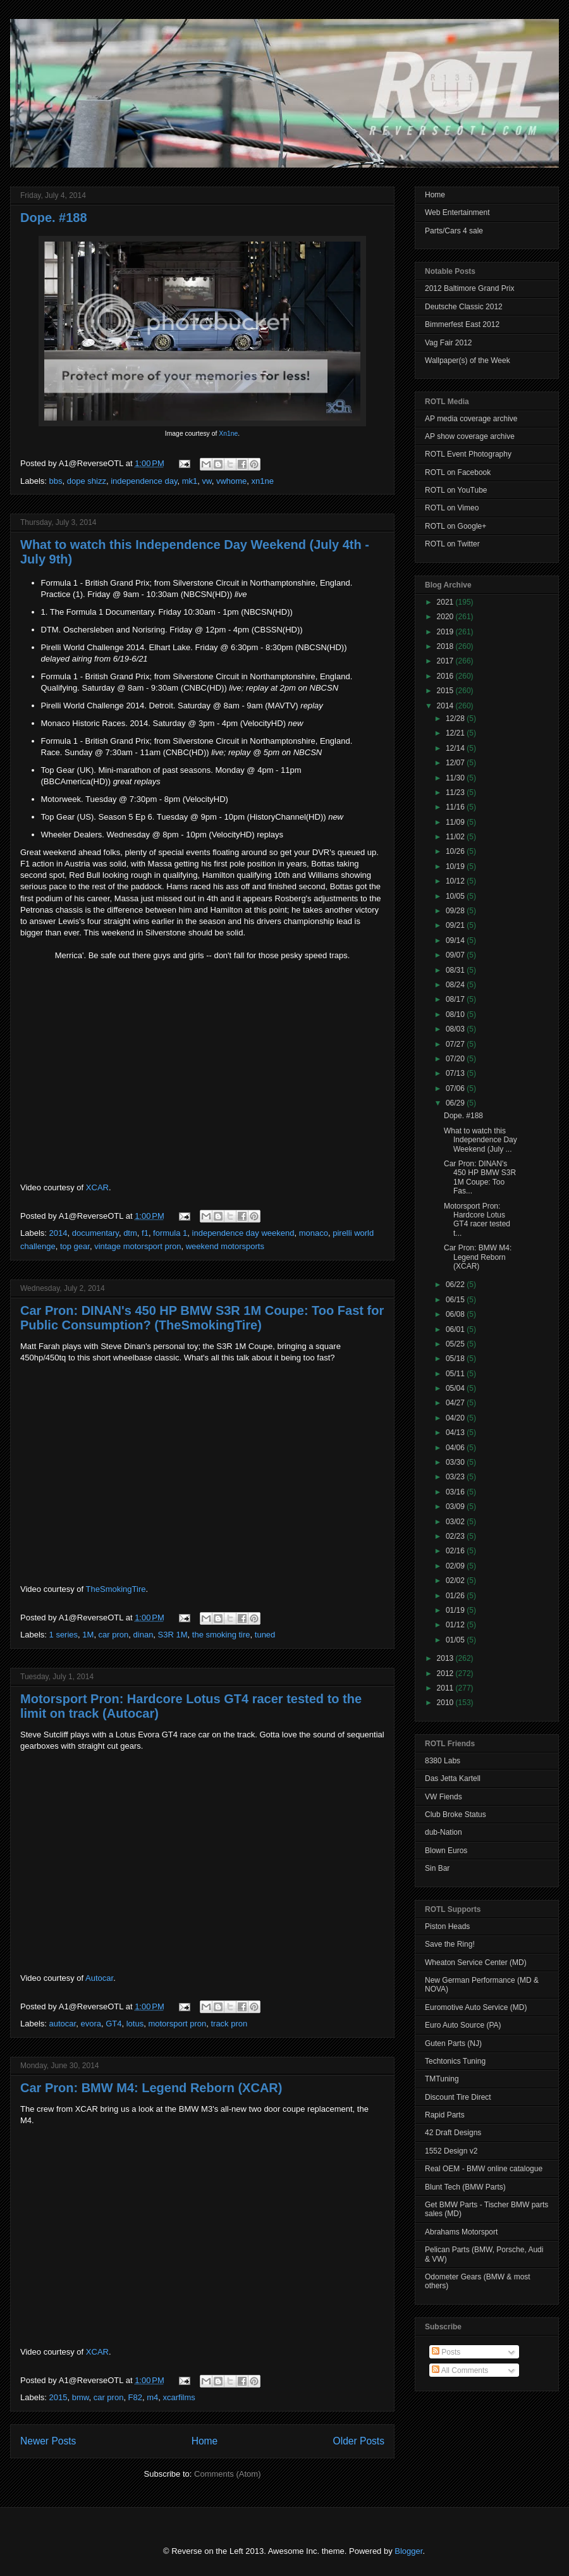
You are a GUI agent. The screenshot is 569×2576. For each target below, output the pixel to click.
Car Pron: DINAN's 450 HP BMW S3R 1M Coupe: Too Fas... (480, 1177)
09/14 (456, 940)
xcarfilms (179, 2397)
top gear (75, 1246)
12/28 (456, 718)
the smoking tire (221, 1634)
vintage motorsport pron (137, 1246)
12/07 (456, 762)
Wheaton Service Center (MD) (476, 1962)
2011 (446, 1688)
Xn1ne (228, 433)
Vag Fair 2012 (448, 342)
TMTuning (442, 2078)
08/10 (456, 1014)
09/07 (456, 955)
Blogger (408, 2551)
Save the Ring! (450, 1944)
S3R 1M (173, 1634)
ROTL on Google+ (455, 526)
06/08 (456, 1314)
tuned (265, 1634)
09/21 (456, 925)
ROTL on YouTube (456, 490)
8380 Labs (442, 1760)
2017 (446, 660)
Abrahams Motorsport (461, 2232)
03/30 (456, 1462)
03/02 (456, 1521)
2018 (446, 646)
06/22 (456, 1284)
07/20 (456, 1058)
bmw (80, 2397)
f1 (145, 1233)
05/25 (456, 1344)
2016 (446, 676)
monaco (313, 1233)
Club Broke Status (455, 1814)
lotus (135, 2023)
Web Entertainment (457, 212)
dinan (143, 1634)
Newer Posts (48, 2441)
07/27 (456, 1044)
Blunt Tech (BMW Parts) (465, 2187)
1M (88, 1634)
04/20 (456, 1418)
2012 (446, 1673)
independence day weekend (243, 1233)
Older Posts (358, 2441)
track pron (229, 2023)
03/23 (456, 1476)
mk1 (190, 481)
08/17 (456, 999)
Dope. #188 (53, 218)
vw (206, 481)
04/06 (456, 1447)
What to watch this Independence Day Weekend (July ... (480, 1140)
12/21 (456, 733)
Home (205, 2441)
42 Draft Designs (453, 2132)
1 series (63, 1634)
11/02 (456, 836)
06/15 (456, 1299)
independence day (144, 481)
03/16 (456, 1492)
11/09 (456, 822)
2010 (446, 1702)
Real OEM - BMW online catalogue (483, 2168)
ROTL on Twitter (452, 543)
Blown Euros (446, 1850)
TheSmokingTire (116, 1589)
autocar (62, 2023)
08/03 (456, 1029)
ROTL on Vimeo (452, 507)
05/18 (456, 1358)
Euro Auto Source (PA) (463, 2025)
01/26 (456, 1595)
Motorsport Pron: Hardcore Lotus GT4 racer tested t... (477, 1220)
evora (90, 2023)
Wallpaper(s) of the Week (467, 360)
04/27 (456, 1402)
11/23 (456, 792)
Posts (446, 2352)
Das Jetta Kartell (452, 1778)
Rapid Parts (445, 2115)
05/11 (456, 1373)
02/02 (456, 1580)
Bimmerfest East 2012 (462, 324)
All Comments (460, 2370)
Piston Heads (447, 1926)
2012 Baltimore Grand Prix (469, 288)
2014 (58, 1233)
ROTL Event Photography (468, 454)
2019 (446, 631)
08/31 (456, 970)
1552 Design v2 (451, 2151)
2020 (446, 616)
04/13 (456, 1432)
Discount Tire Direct (458, 2097)
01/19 (456, 1610)
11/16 (456, 807)
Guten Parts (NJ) (453, 2043)
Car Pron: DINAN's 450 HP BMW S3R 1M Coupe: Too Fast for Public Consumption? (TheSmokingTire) (202, 1317)
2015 (58, 2397)
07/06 (456, 1088)
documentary (95, 1233)
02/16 (456, 1550)
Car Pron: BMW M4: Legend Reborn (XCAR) (151, 2088)
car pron (114, 1634)
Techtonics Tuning (455, 2061)
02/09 (456, 1566)
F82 (135, 2397)
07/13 (456, 1073)
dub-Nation (443, 1832)
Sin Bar (437, 1868)
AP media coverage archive (471, 418)
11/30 (456, 777)
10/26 (456, 851)
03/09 (456, 1506)
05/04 (456, 1388)
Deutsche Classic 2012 (464, 306)
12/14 (456, 748)
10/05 (456, 896)
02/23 (456, 1536)
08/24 (456, 984)
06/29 (456, 1103)
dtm (130, 1233)
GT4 (113, 2023)
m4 (152, 2397)
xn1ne (263, 481)
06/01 (456, 1329)
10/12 (456, 881)
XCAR (97, 1187)
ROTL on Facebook (458, 472)
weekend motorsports (225, 1246)
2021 (446, 602)
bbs (56, 481)
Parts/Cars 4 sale (454, 230)
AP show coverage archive (470, 436)
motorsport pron (177, 2023)
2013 (446, 1658)
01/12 (456, 1624)
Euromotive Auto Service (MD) (476, 2007)
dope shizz (86, 481)
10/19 (456, 866)
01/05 (456, 1640)
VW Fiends (443, 1796)
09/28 (456, 910)
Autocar (99, 1978)
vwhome (231, 481)
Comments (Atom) (227, 2474)
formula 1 (170, 1233)
